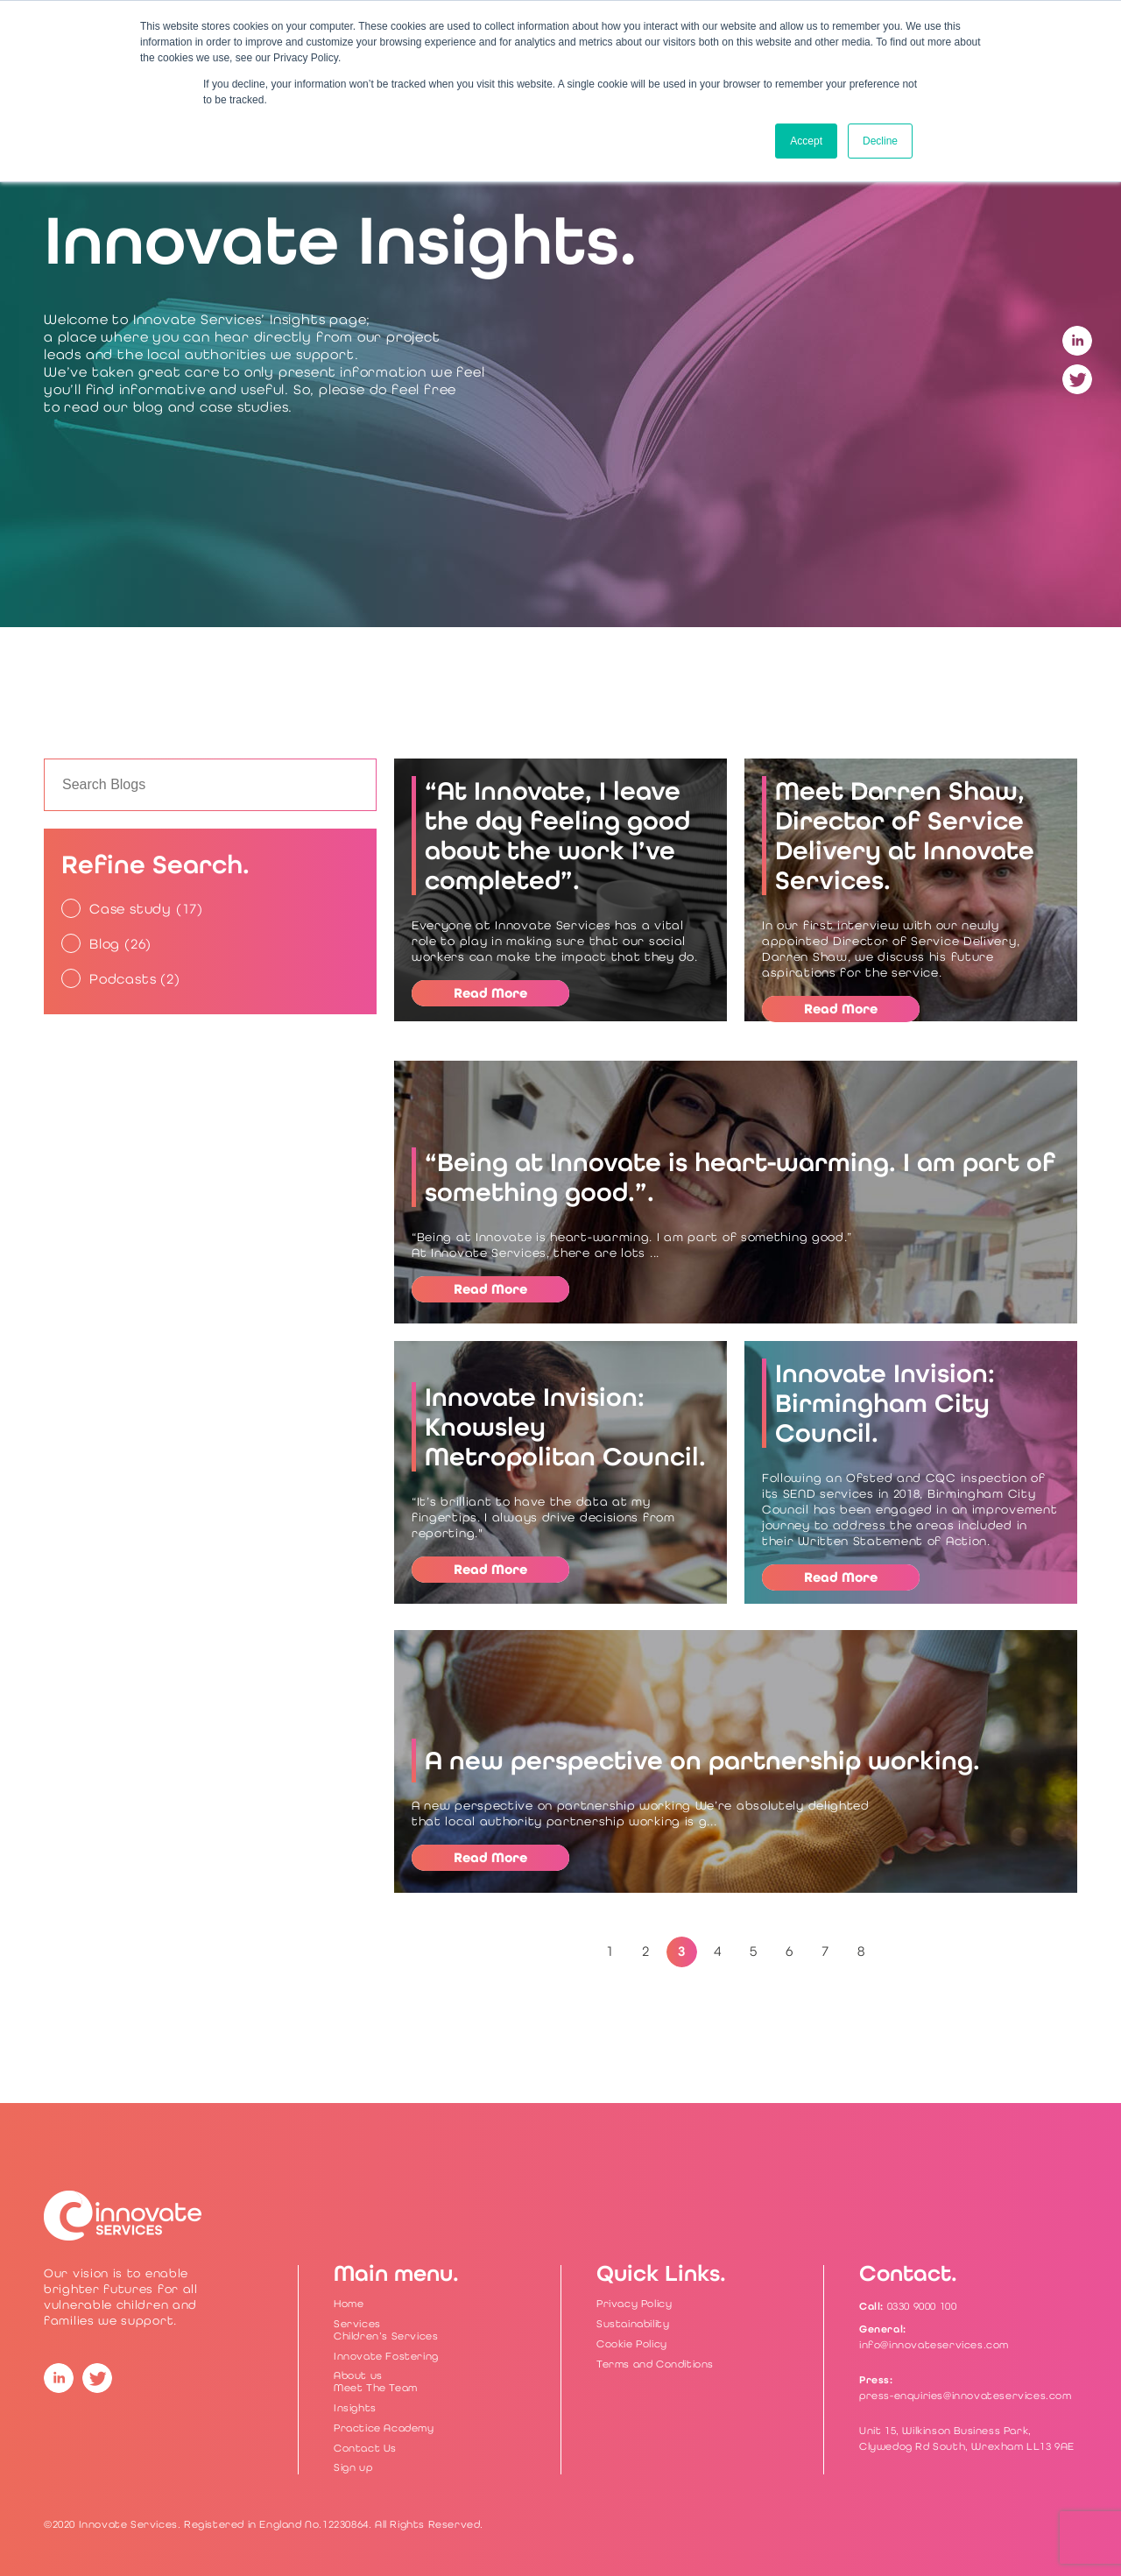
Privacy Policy (634, 2303)
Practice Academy (384, 2428)
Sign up (353, 2467)
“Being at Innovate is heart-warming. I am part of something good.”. (740, 1177)
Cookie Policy (631, 2344)
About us (358, 2375)
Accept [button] (806, 141)
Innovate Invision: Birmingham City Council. (885, 1403)
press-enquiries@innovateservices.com (965, 2395)
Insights (355, 2408)
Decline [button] (880, 141)
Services (357, 2324)
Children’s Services (386, 2336)
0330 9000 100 (922, 2306)
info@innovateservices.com (934, 2345)
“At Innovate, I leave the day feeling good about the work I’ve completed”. (557, 835)
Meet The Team (376, 2388)
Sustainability (632, 2324)
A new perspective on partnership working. (702, 1760)
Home (348, 2303)
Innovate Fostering (386, 2356)
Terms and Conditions (655, 2364)
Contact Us (365, 2448)
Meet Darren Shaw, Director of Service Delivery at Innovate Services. (904, 835)
